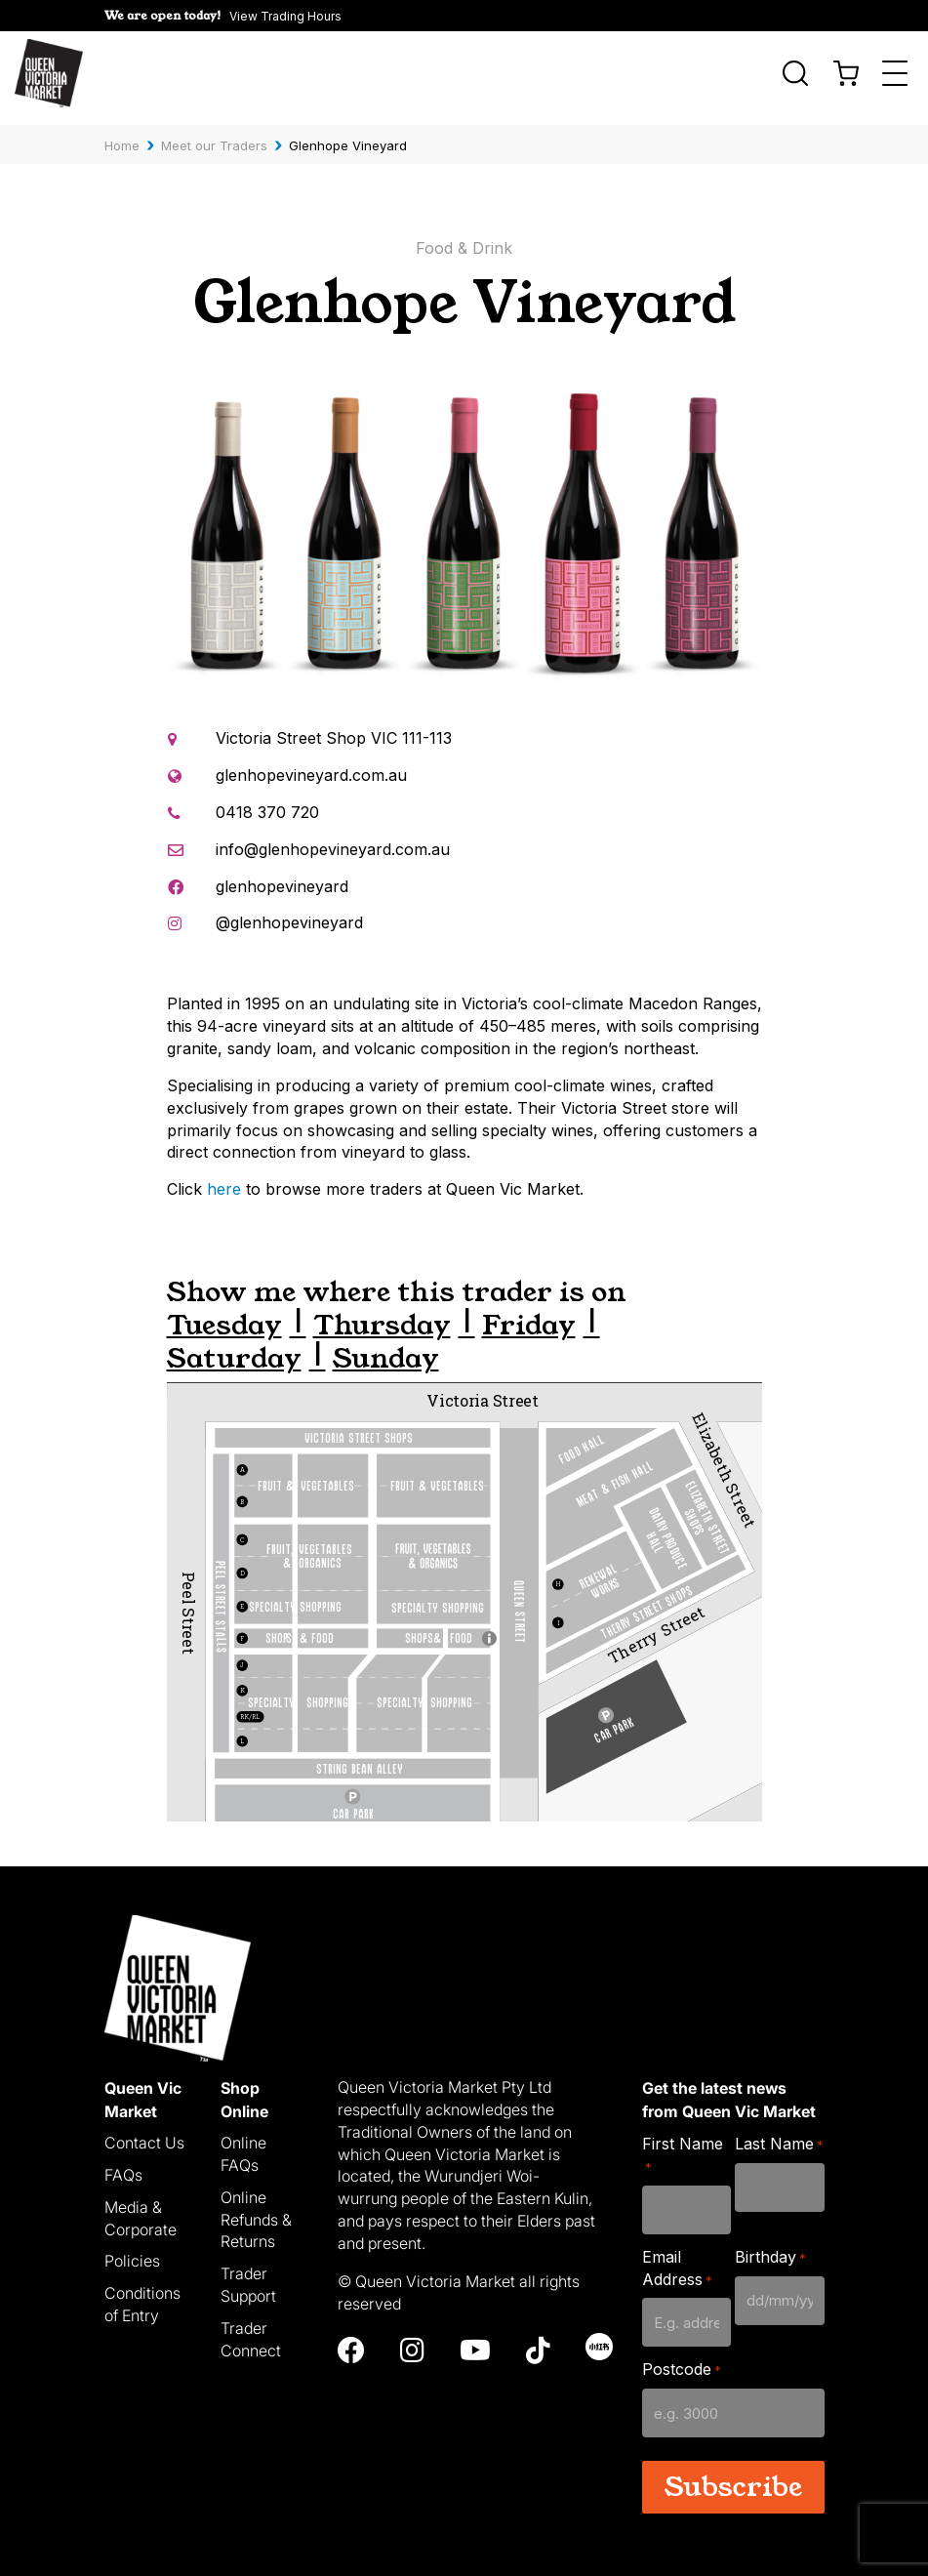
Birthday (770, 2246)
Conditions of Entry (142, 2294)
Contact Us (144, 2133)
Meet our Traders (214, 135)
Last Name (779, 2134)
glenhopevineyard (282, 875)
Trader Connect (251, 2330)
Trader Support (248, 2275)
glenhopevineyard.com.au (311, 765)
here (224, 1179)
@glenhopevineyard (289, 912)
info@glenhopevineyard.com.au (333, 838)
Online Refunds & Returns (256, 2209)
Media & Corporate (140, 2207)
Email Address (677, 2257)
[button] (223, 15)
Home (122, 135)
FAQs (123, 2165)
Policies (132, 2251)
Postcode (681, 2360)
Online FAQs (243, 2144)
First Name (682, 2145)
